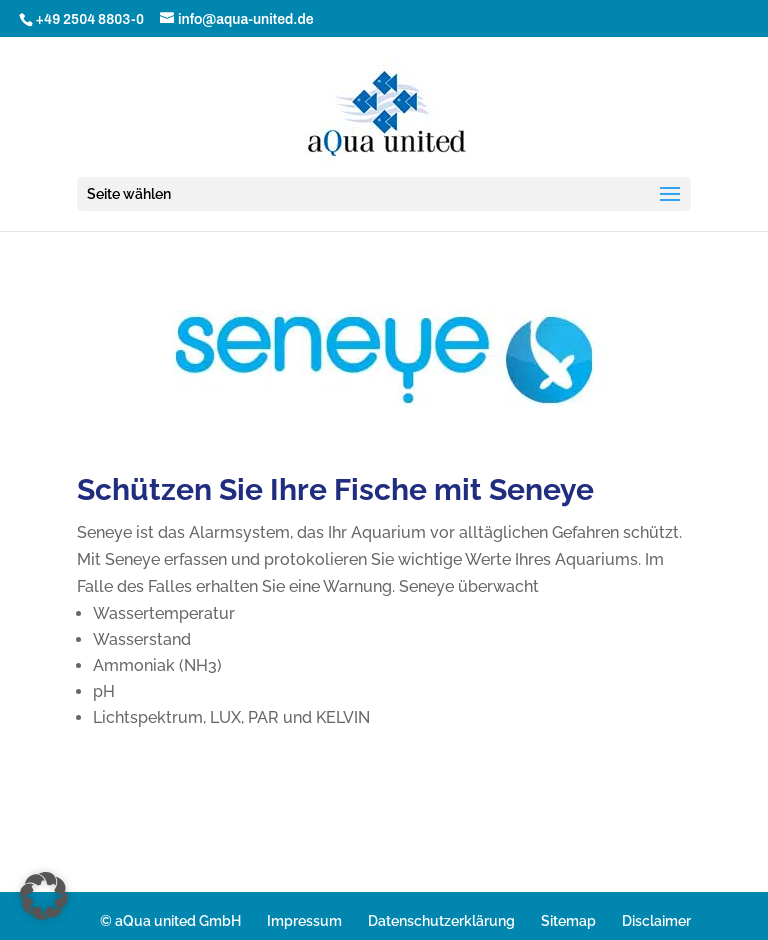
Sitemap (568, 921)
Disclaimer (656, 921)
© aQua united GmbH (170, 921)
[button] (44, 896)
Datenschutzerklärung (441, 921)
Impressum (304, 921)
